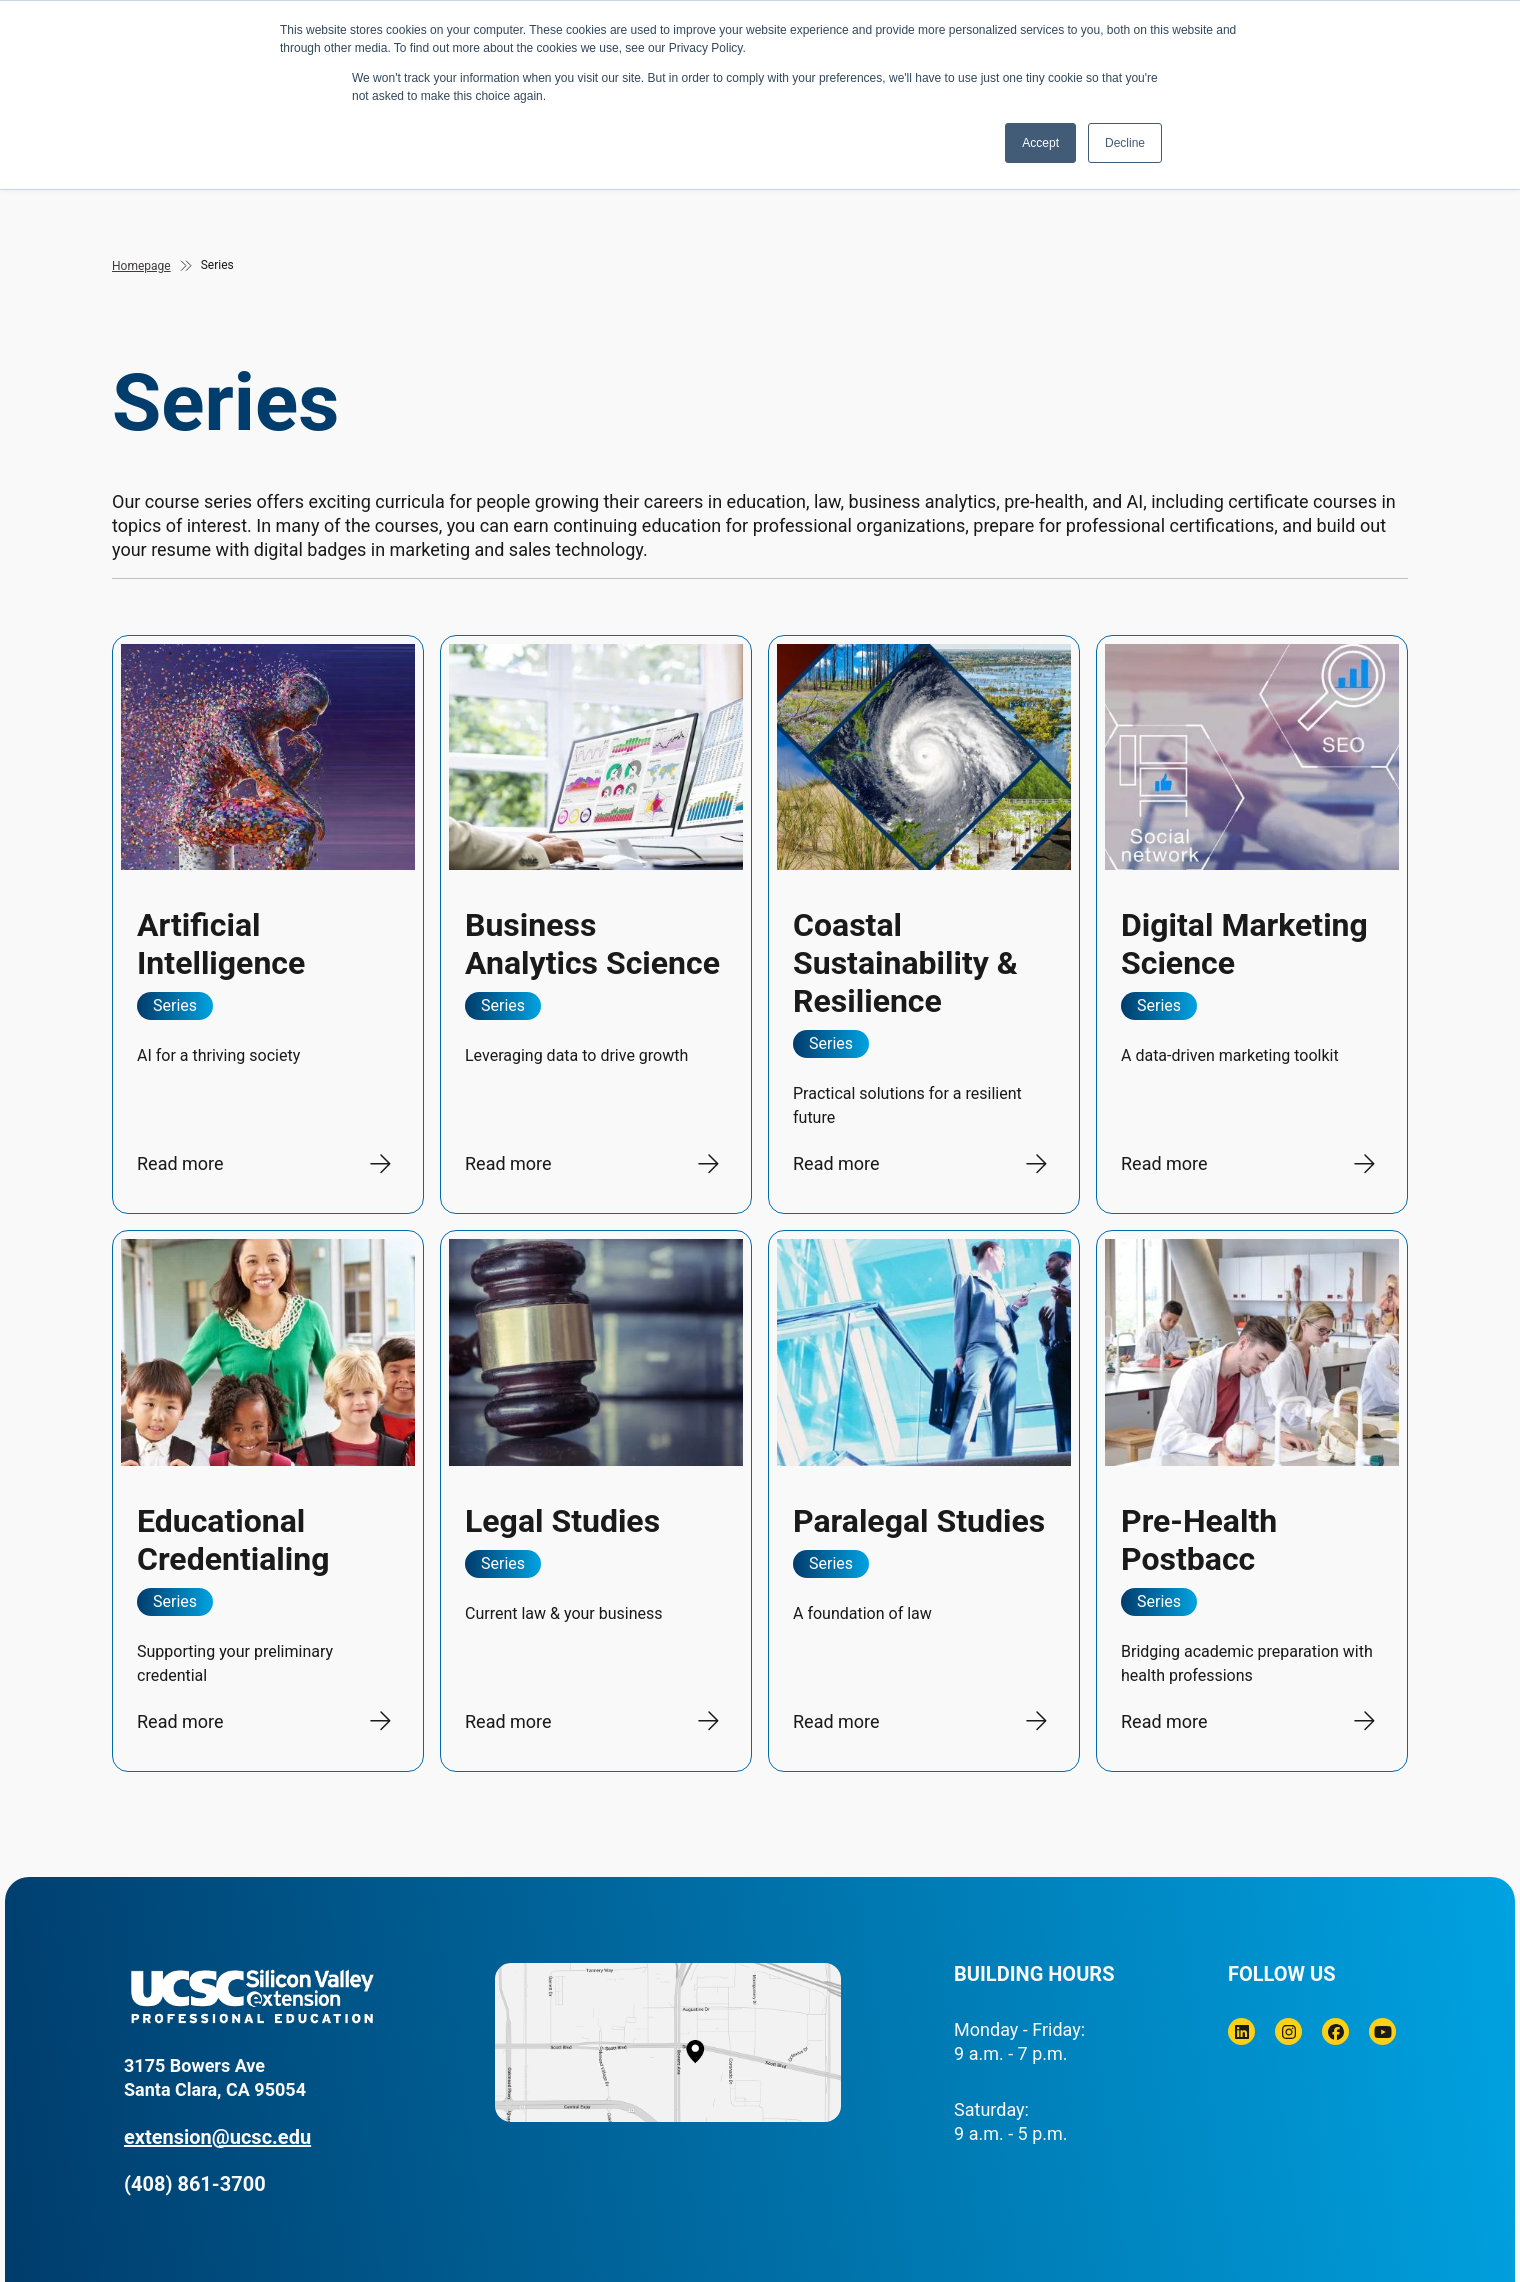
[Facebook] (1335, 2031)
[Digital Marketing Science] (1252, 924)
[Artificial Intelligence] (268, 924)
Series (217, 265)
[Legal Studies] (596, 1500)
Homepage (141, 266)
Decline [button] (1125, 143)
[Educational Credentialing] (268, 1500)
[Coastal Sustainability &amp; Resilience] (924, 924)
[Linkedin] (1241, 2031)
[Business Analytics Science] (596, 924)
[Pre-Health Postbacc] (1252, 1500)
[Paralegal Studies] (924, 1500)
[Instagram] (1288, 2031)
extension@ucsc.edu (217, 2137)
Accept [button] (1040, 143)
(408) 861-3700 (195, 2184)
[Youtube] (1382, 2031)
